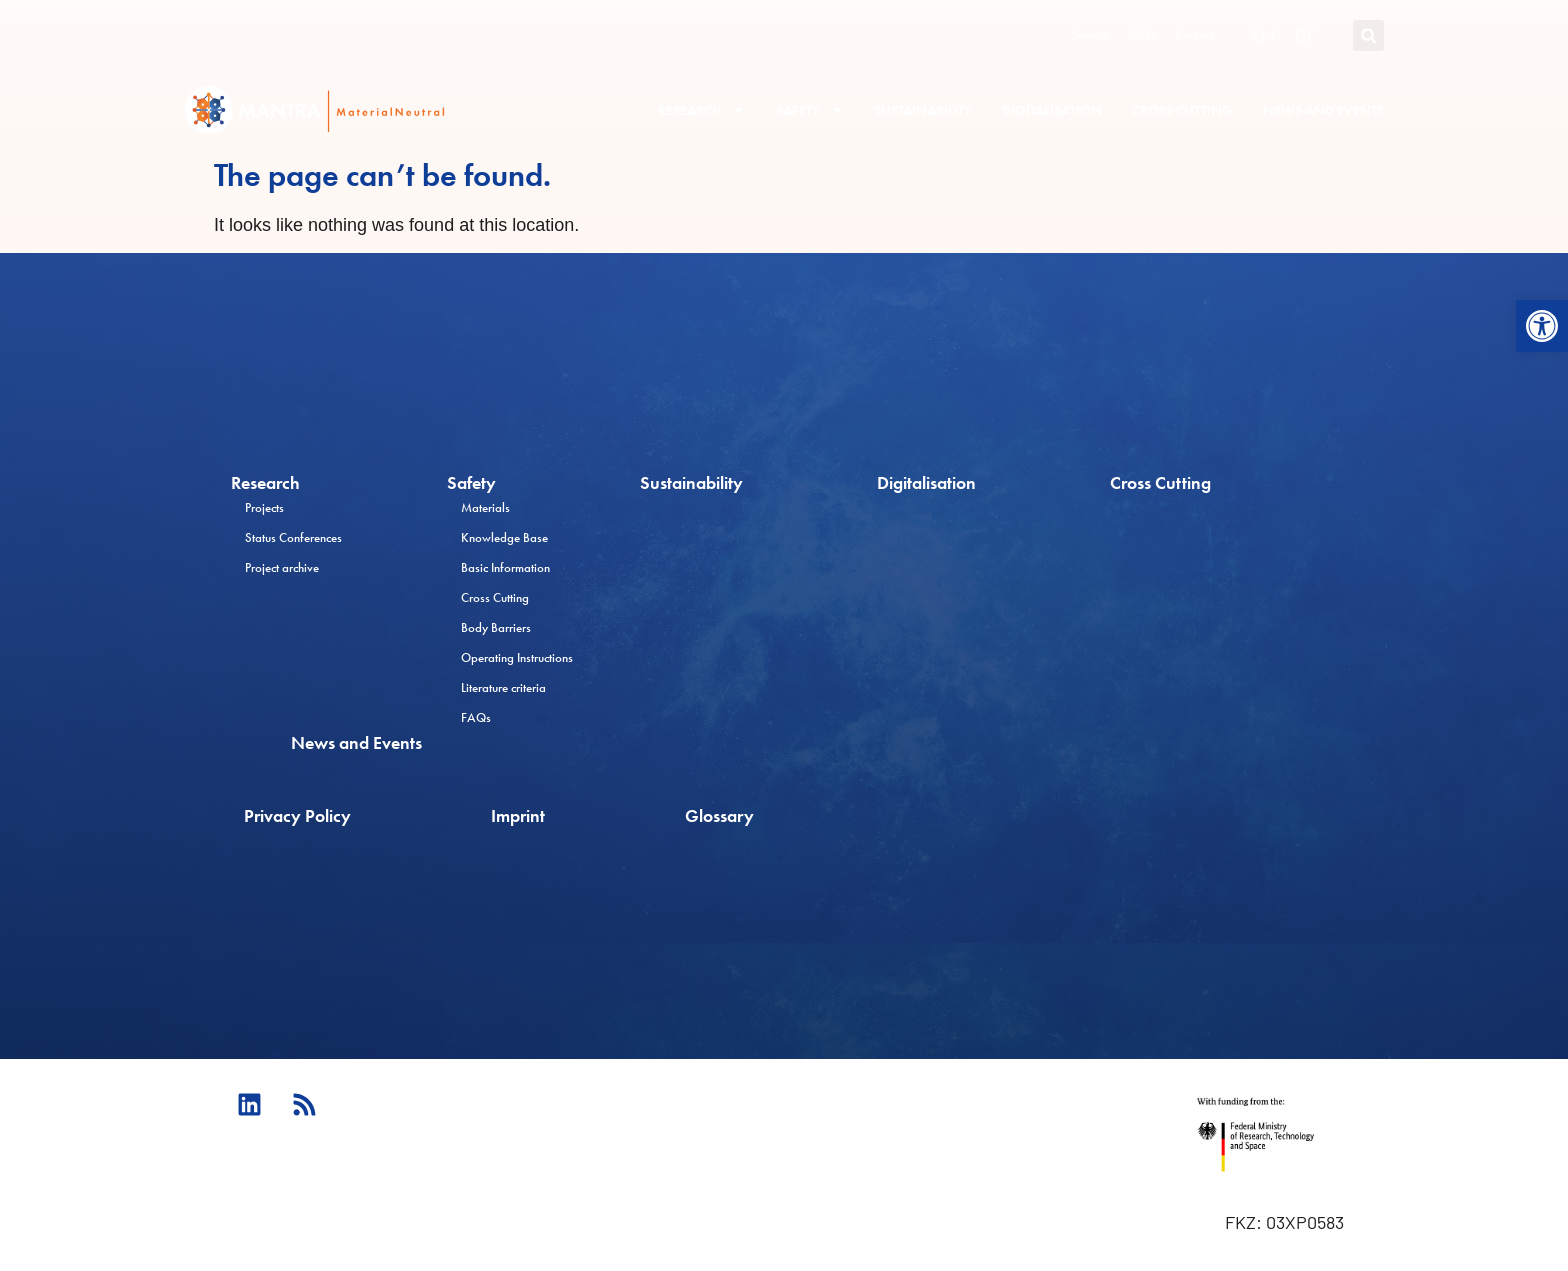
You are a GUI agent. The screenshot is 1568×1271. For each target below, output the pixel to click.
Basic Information (505, 567)
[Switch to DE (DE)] (1305, 35)
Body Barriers (496, 627)
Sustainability (923, 110)
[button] (1542, 326)
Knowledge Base (504, 537)
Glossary (719, 815)
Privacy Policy (297, 815)
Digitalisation (1052, 110)
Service (1090, 35)
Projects (264, 507)
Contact (1195, 35)
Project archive (282, 567)
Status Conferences (293, 537)
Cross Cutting (1182, 110)
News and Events (1323, 110)
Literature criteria (503, 687)
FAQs (1142, 35)
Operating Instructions (517, 657)
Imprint (518, 815)
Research (702, 110)
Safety (810, 110)
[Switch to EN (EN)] (1263, 35)
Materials (485, 507)
